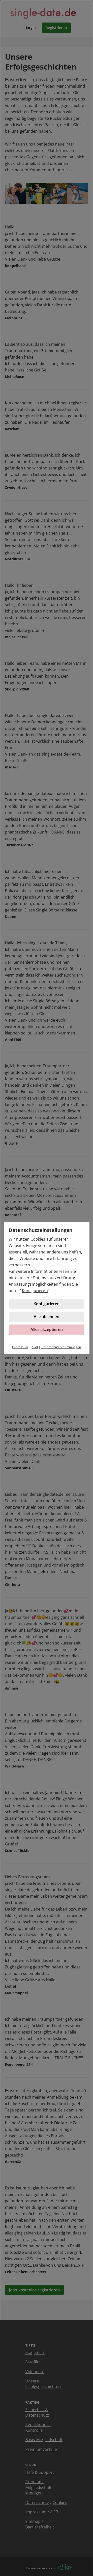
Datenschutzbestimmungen (61, 1347)
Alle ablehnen (46, 1316)
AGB (34, 1347)
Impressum (20, 1347)
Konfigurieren (35, 1290)
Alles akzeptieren (47, 1329)
